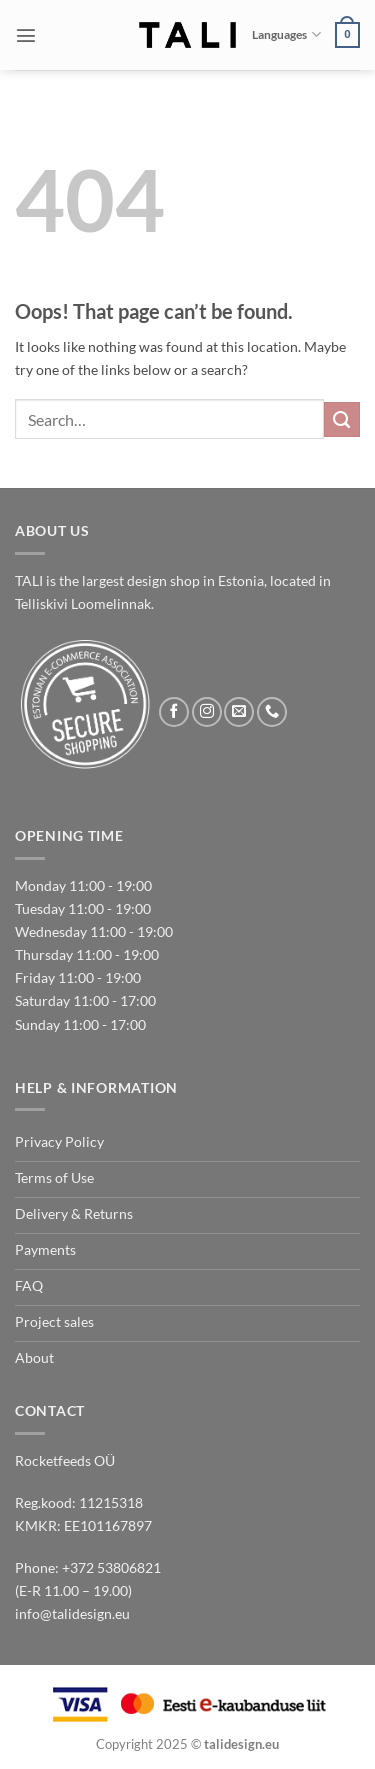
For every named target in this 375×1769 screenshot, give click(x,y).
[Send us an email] (239, 712)
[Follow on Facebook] (174, 712)
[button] (26, 35)
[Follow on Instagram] (207, 712)
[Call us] (272, 712)
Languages (286, 34)
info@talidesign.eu (72, 1613)
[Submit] (342, 420)
